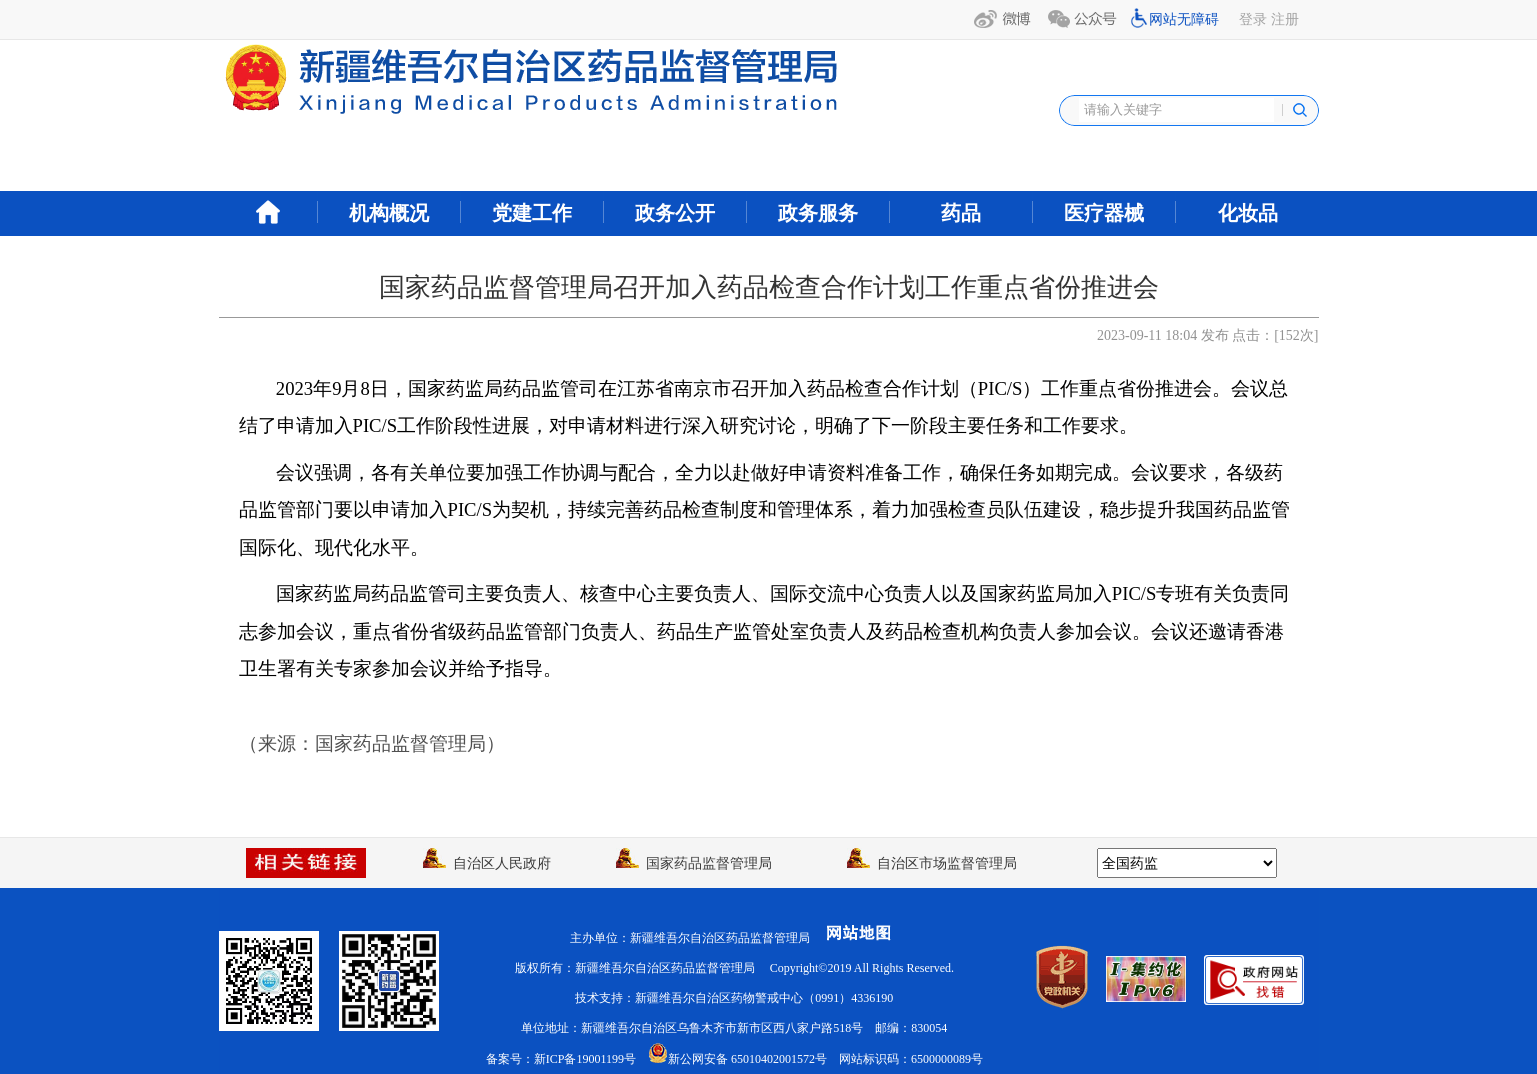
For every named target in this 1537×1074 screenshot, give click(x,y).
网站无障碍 (1184, 19)
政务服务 (818, 213)
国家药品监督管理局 (694, 863)
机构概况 (389, 213)
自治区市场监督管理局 (932, 863)
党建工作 (532, 213)
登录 (1253, 19)
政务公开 (675, 213)
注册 (1285, 19)
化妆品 (1248, 213)
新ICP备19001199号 (585, 1059)
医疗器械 (1104, 213)
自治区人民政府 (487, 863)
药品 (961, 213)
